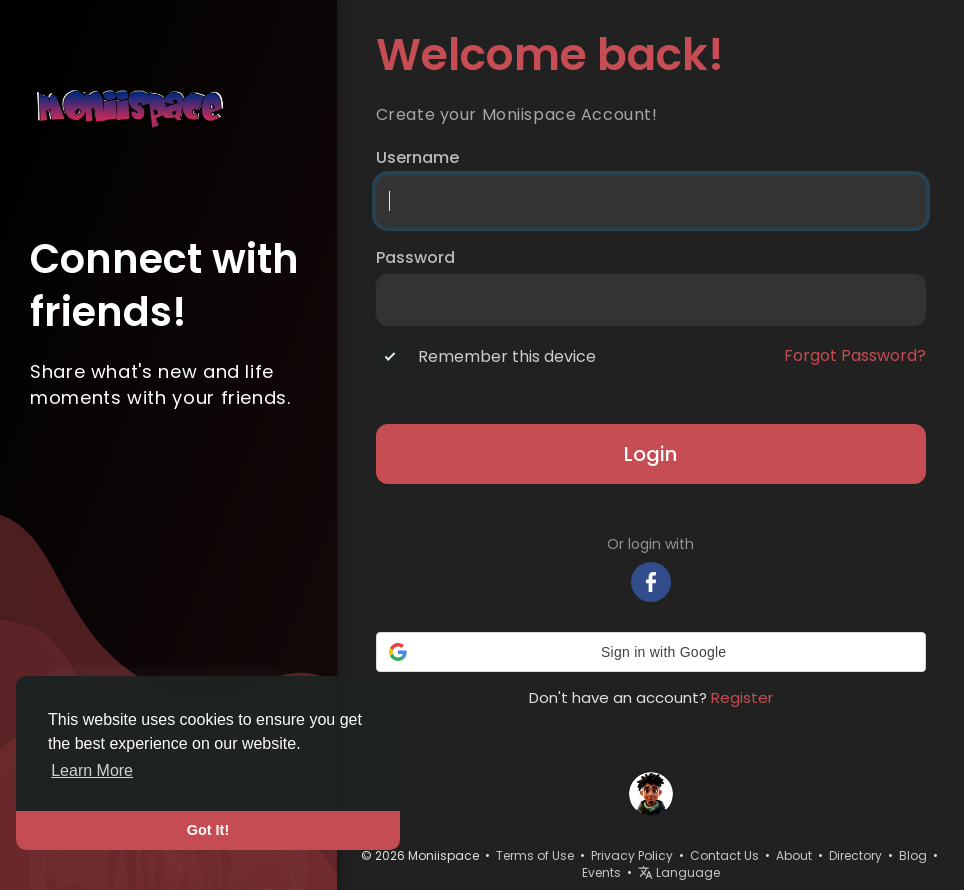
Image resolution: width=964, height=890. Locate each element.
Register (742, 697)
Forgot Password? (855, 356)
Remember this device (507, 357)
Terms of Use (535, 855)
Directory (855, 855)
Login (650, 454)
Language (679, 872)
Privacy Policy (632, 855)
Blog (913, 855)
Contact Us (724, 855)
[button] (651, 652)
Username (417, 158)
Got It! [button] (208, 830)
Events (601, 872)
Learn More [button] (92, 770)
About (794, 855)
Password (415, 258)
